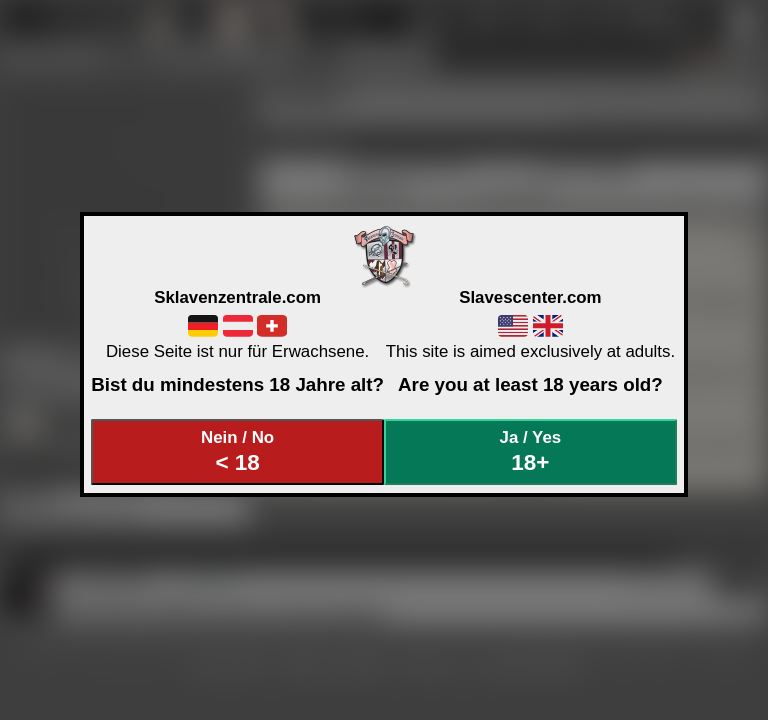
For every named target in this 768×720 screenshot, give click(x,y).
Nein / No (238, 451)
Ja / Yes (531, 451)
